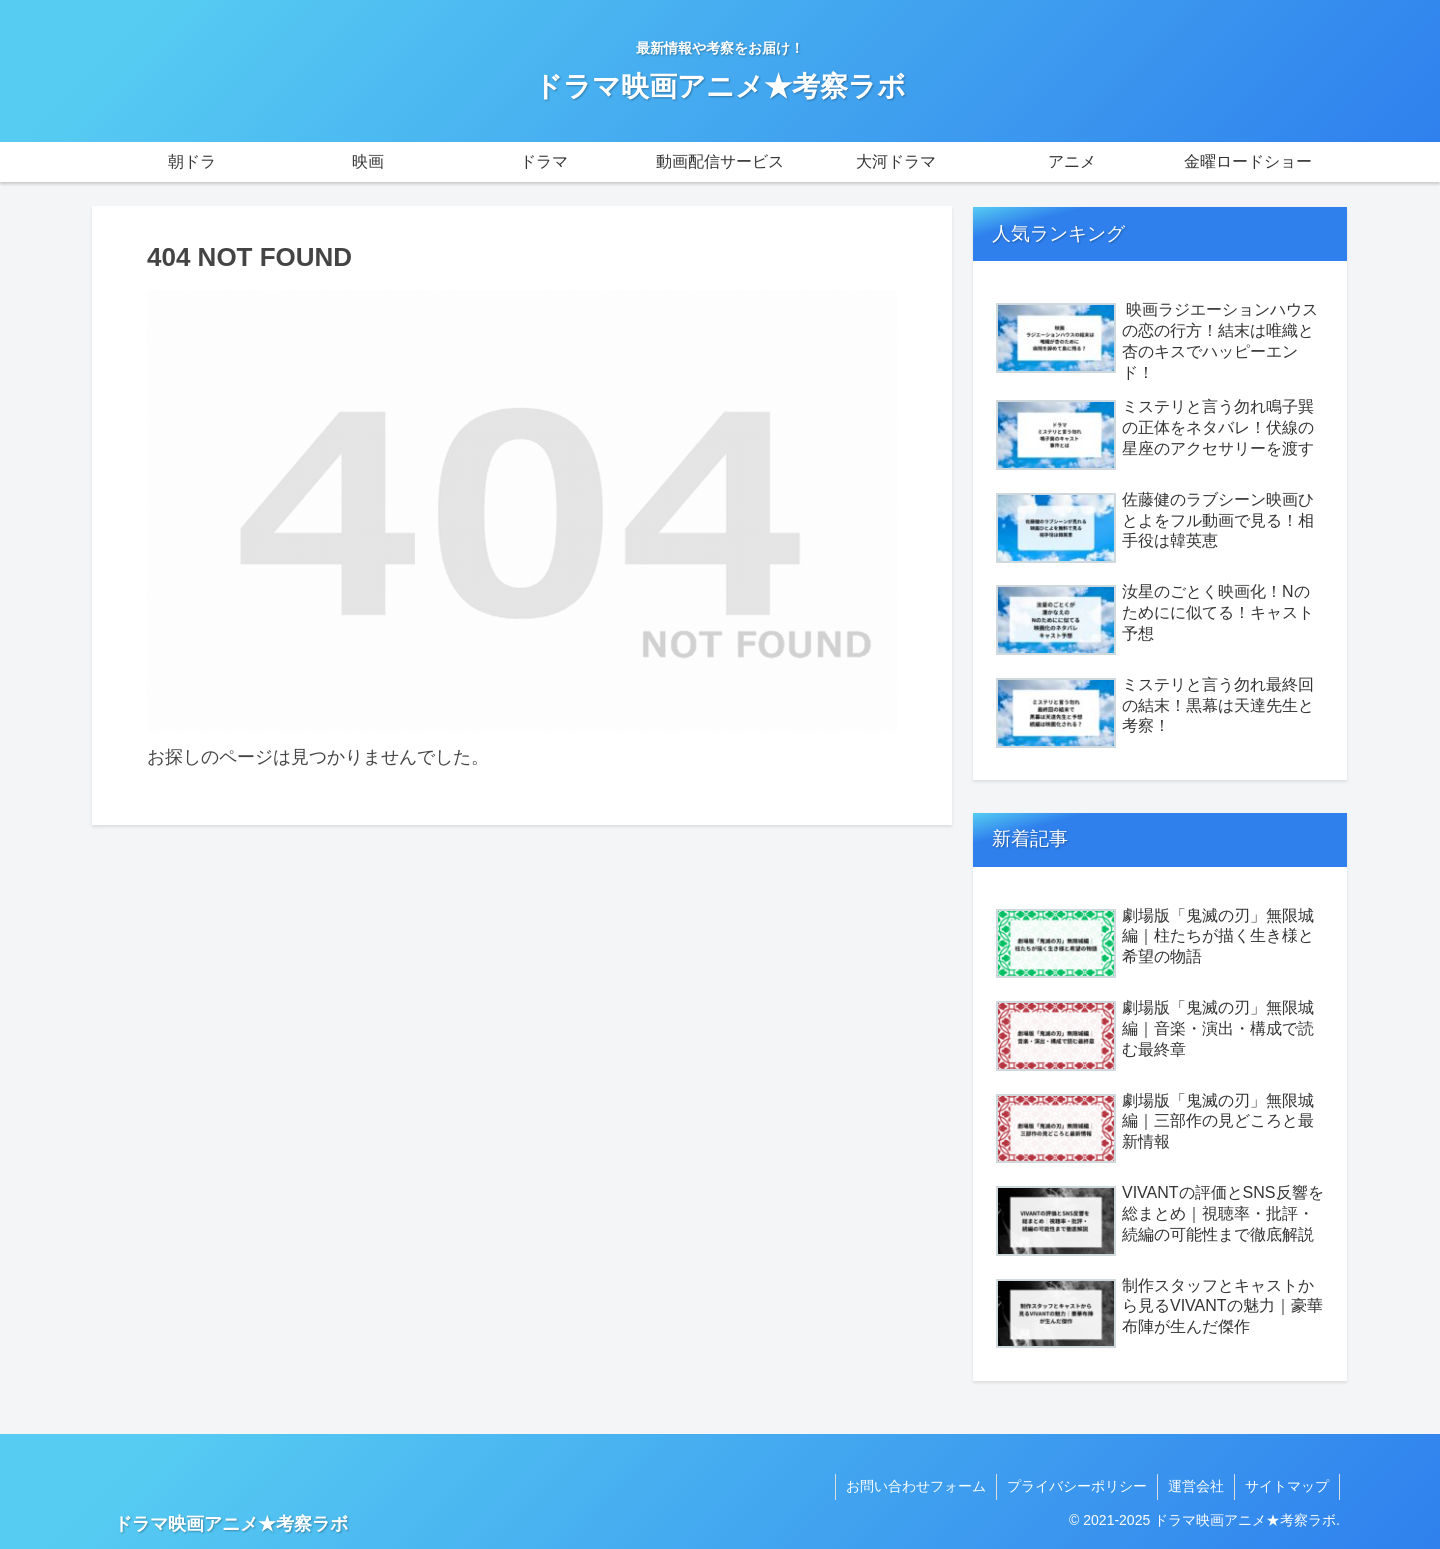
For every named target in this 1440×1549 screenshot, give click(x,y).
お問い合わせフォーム (916, 1486)
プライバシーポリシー (1077, 1486)
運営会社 (1196, 1486)
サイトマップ (1287, 1486)
